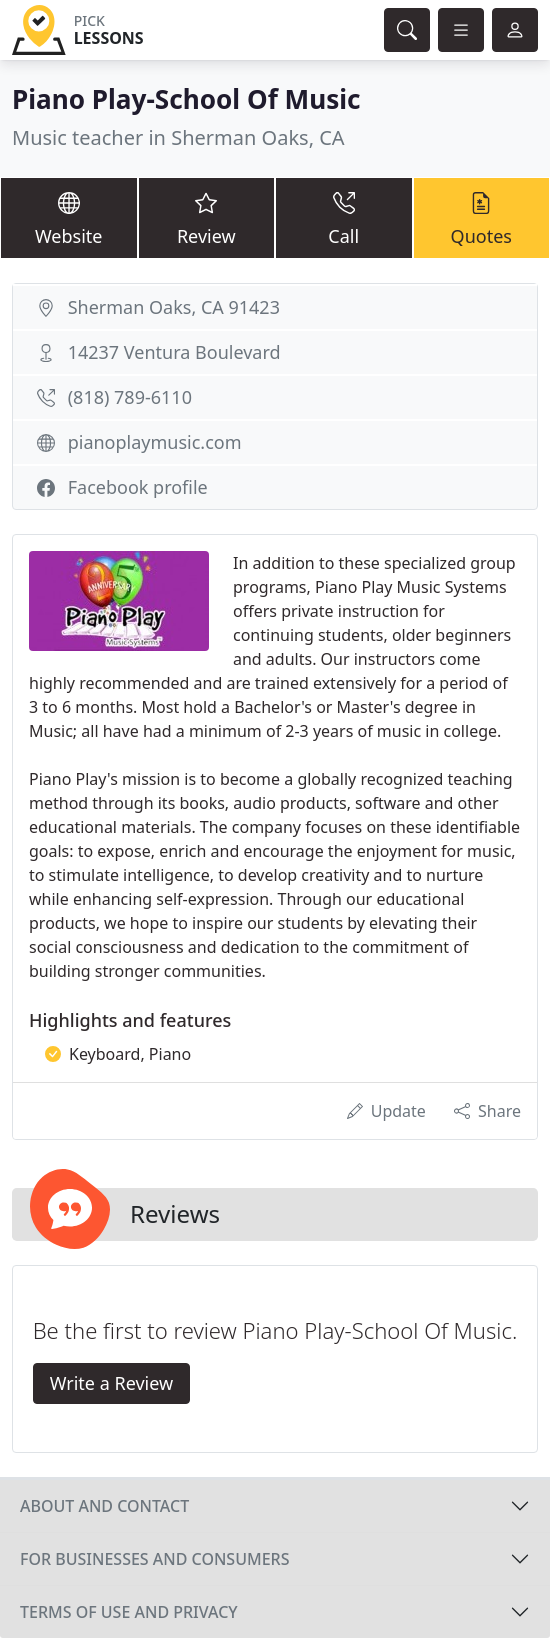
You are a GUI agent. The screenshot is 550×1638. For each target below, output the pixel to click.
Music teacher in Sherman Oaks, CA (178, 137)
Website (69, 217)
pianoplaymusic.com (155, 442)
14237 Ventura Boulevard (174, 352)
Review (207, 217)
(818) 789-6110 (130, 397)
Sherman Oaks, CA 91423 (174, 307)
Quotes (482, 217)
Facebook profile (138, 487)
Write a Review (111, 1383)
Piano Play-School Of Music (186, 99)
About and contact (104, 1506)
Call (344, 217)
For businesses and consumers (154, 1559)
